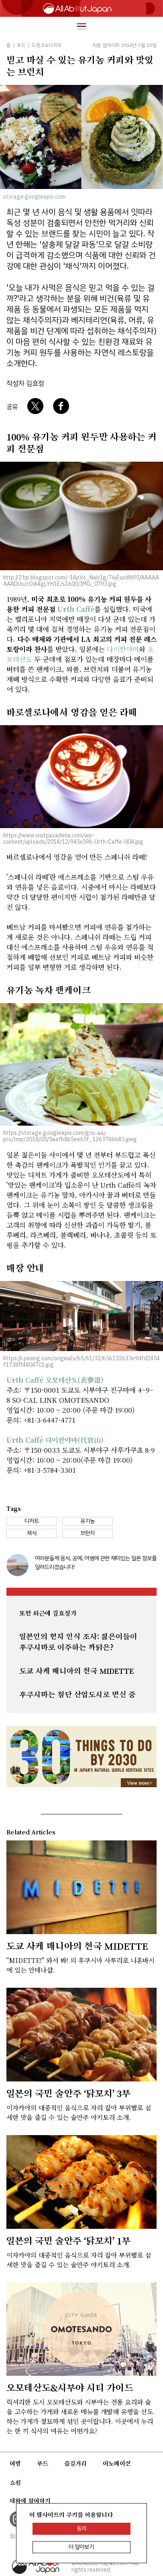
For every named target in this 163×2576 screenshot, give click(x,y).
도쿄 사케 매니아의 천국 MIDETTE (76, 1671)
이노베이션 (117, 2463)
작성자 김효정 (25, 383)
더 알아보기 (81, 2547)
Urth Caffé (75, 609)
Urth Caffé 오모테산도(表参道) (55, 1380)
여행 (15, 2463)
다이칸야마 (123, 649)
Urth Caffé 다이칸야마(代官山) (55, 1440)
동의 (81, 2528)
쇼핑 (15, 2482)
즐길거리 (75, 2463)
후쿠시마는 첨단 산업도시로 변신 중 (77, 1695)
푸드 (42, 2463)
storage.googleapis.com (34, 197)
